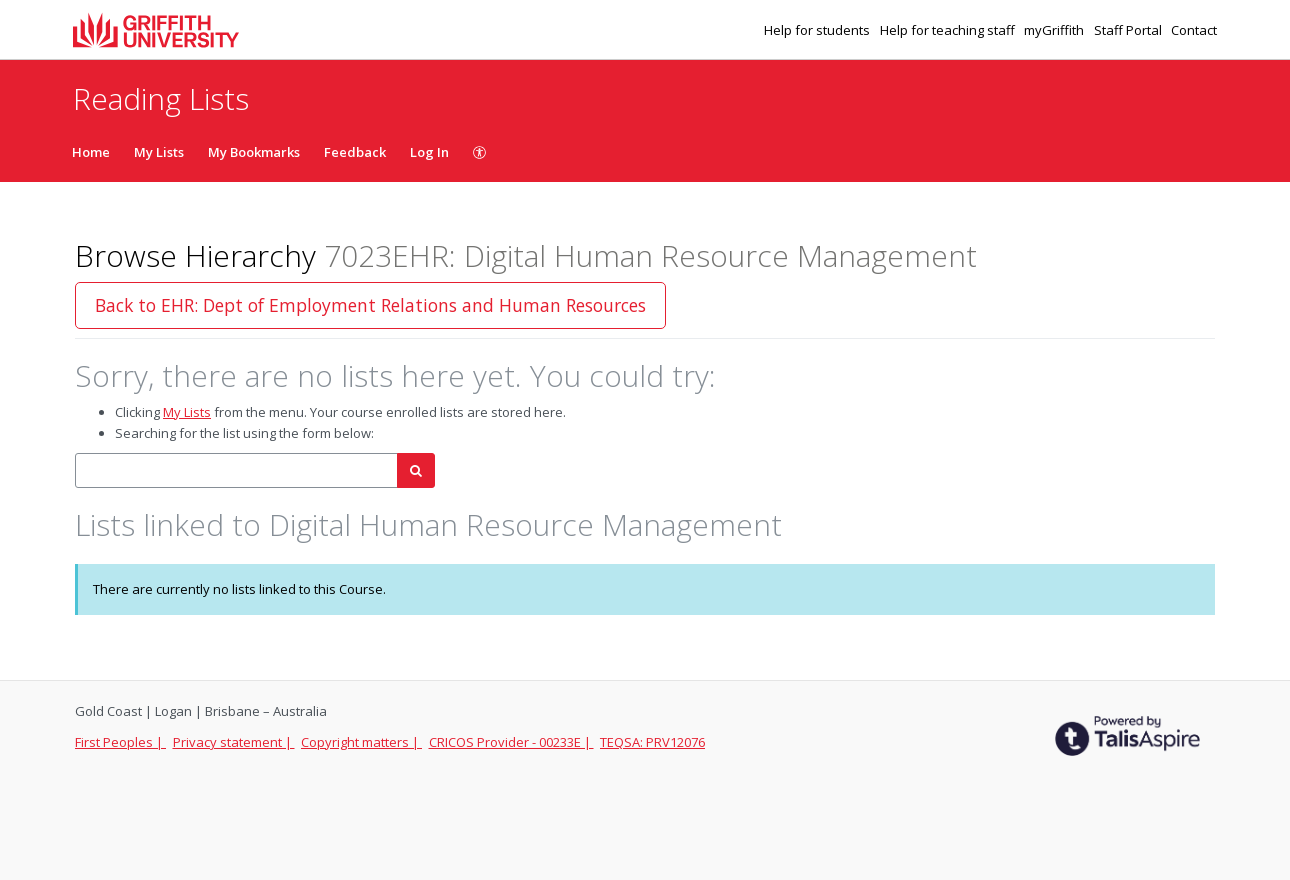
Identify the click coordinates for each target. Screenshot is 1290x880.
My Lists (159, 152)
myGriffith (1055, 30)
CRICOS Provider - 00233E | (511, 742)
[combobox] (236, 470)
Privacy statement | (234, 742)
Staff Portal (1129, 30)
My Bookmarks (254, 152)
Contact (1194, 30)
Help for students (818, 30)
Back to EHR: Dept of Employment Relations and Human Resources (370, 305)
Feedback (355, 152)
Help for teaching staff (949, 30)
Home (91, 152)
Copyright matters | (361, 742)
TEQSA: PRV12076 (652, 742)
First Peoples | (120, 742)
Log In (429, 152)
